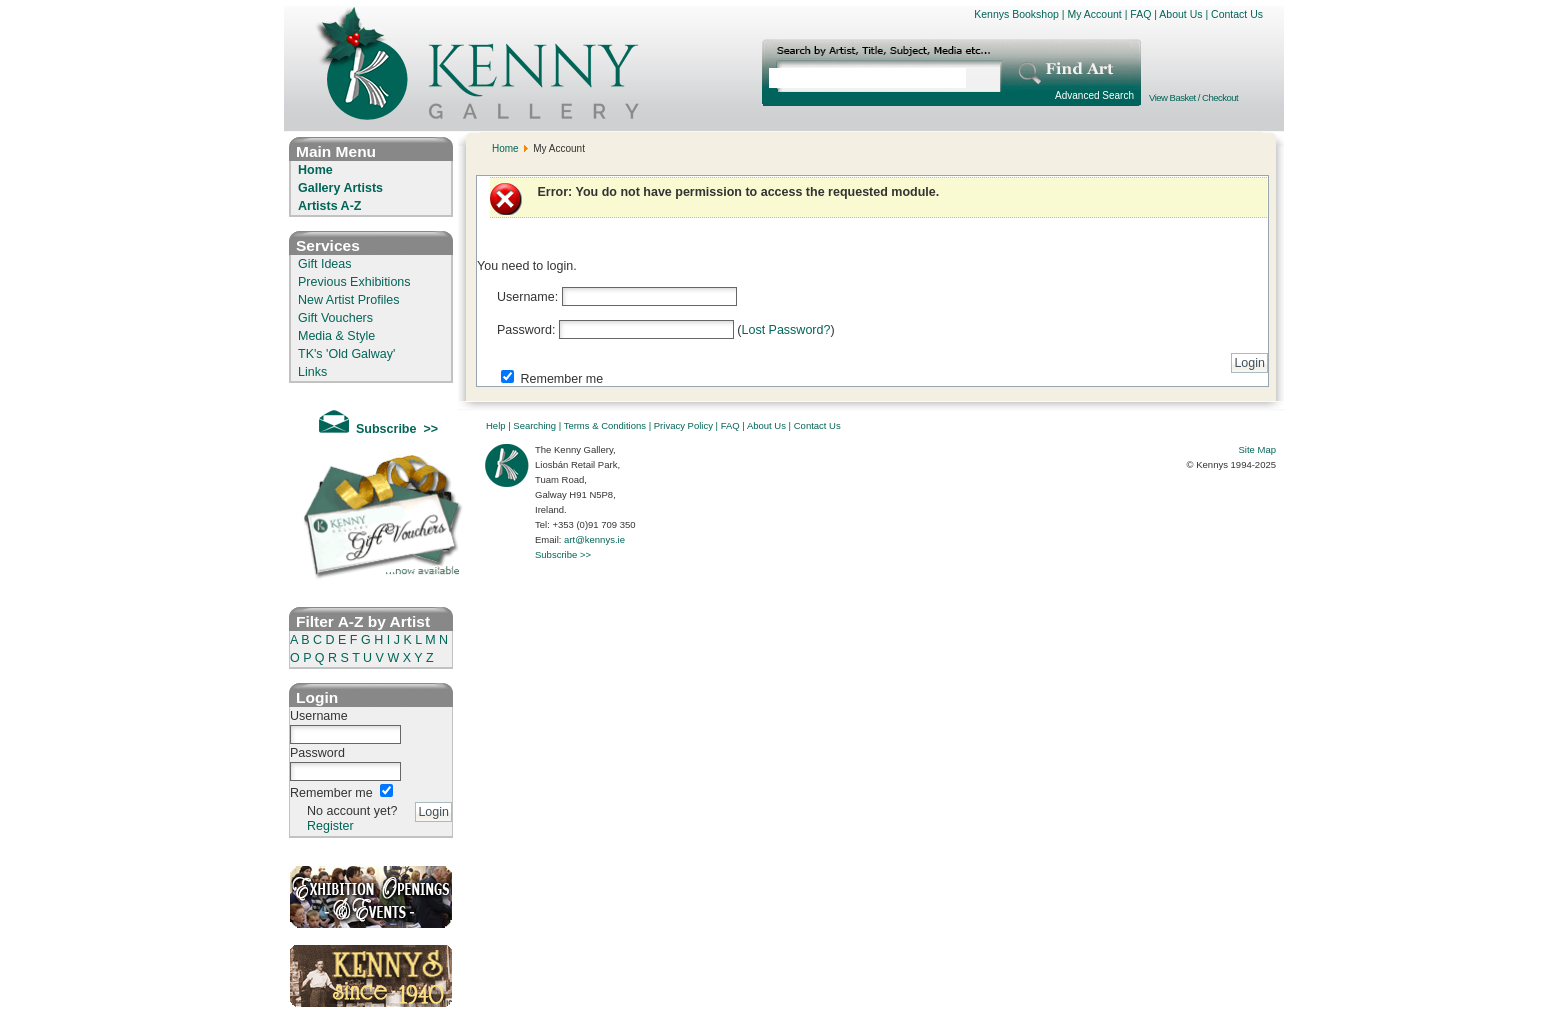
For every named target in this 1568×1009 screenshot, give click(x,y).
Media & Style (336, 336)
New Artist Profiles (348, 300)
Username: (527, 297)
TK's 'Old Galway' (346, 354)
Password (317, 753)
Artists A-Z (329, 206)
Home (315, 170)
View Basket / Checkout (1193, 97)
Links (312, 372)
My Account (1094, 14)
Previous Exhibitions (354, 282)
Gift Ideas (325, 264)
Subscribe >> (563, 554)
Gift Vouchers (335, 318)
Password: (526, 330)
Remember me (331, 793)
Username (319, 716)
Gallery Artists (340, 188)
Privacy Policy (683, 425)
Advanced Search (1094, 95)
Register (330, 826)
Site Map (1258, 449)
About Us (1180, 14)
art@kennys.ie (594, 539)
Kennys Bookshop (1016, 14)
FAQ (1140, 14)
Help (496, 425)
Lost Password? (785, 330)
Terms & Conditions (605, 425)
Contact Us (1237, 14)
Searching (534, 425)
